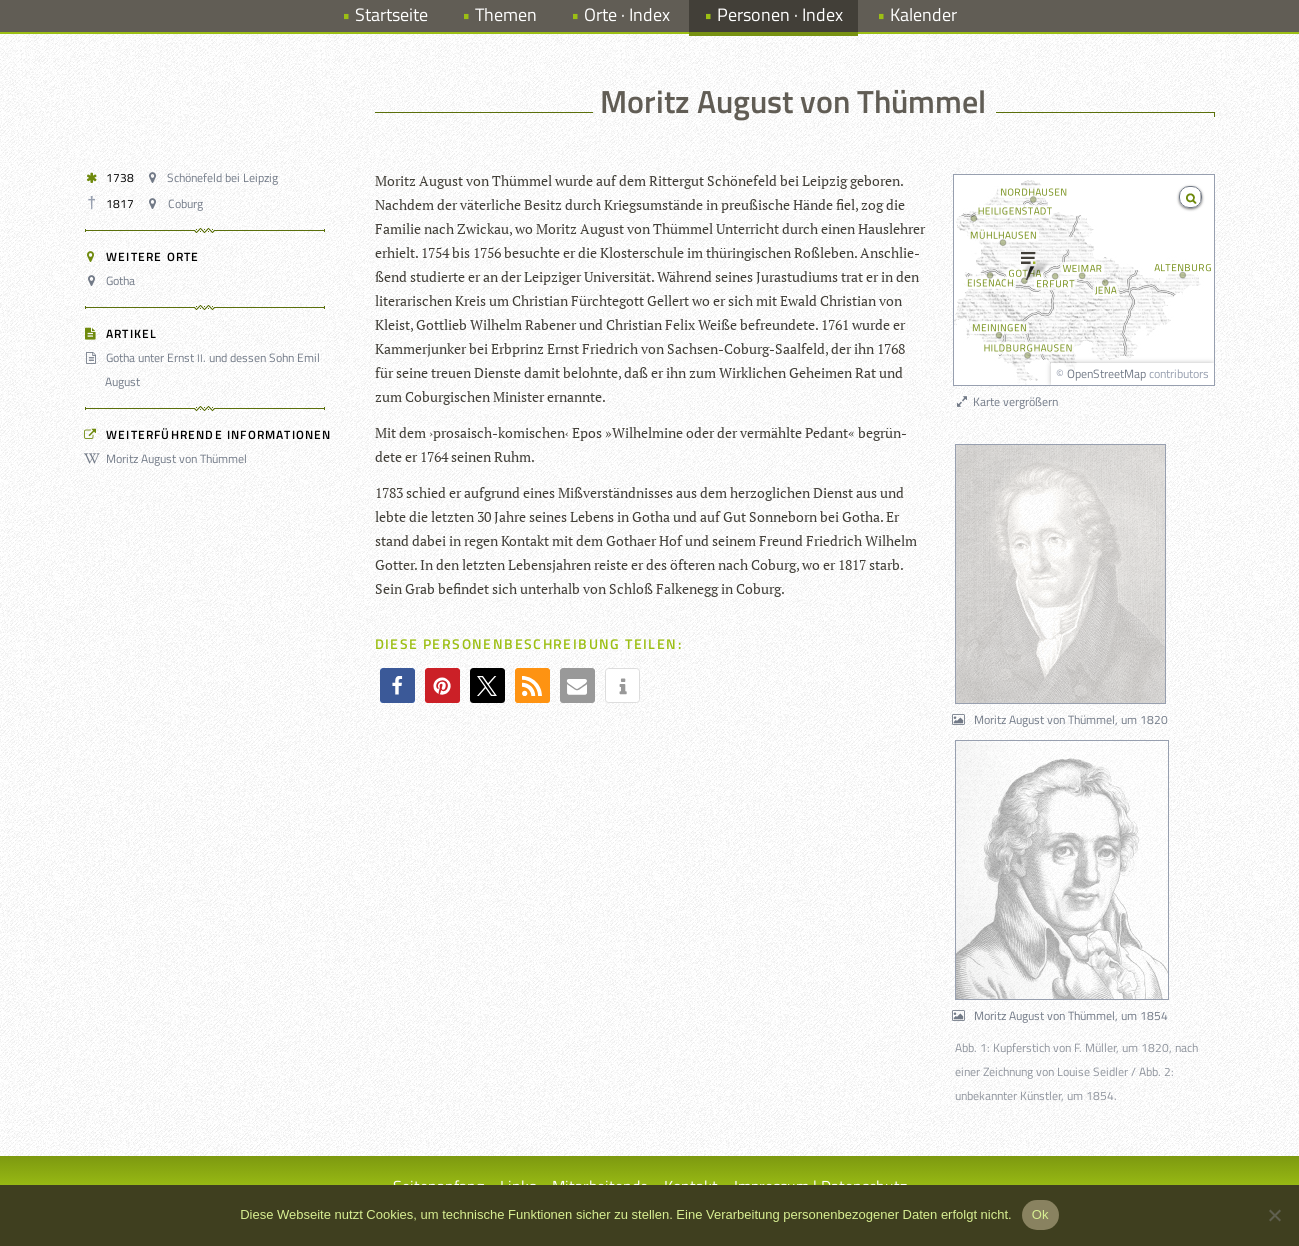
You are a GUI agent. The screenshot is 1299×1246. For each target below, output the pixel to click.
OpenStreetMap (1106, 373)
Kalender (923, 14)
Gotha (113, 280)
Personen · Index (780, 14)
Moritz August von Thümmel (169, 458)
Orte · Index (627, 14)
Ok (1040, 1214)
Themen (506, 14)
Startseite (391, 14)
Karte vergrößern (1006, 401)
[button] (397, 685)
